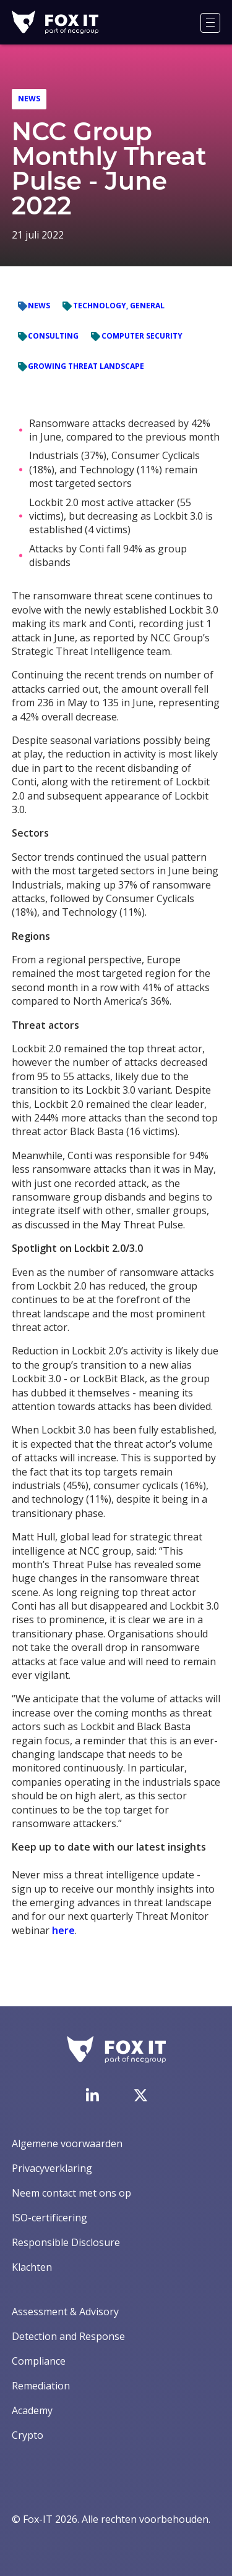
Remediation (41, 2385)
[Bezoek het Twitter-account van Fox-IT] (140, 2095)
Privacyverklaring (52, 2168)
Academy (32, 2410)
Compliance (39, 2361)
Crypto (27, 2435)
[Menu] (210, 23)
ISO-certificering (49, 2217)
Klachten (32, 2267)
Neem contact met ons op (71, 2193)
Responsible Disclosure (66, 2242)
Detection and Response (68, 2336)
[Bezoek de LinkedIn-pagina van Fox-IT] (92, 2094)
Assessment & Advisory (65, 2311)
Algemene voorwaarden (67, 2143)
